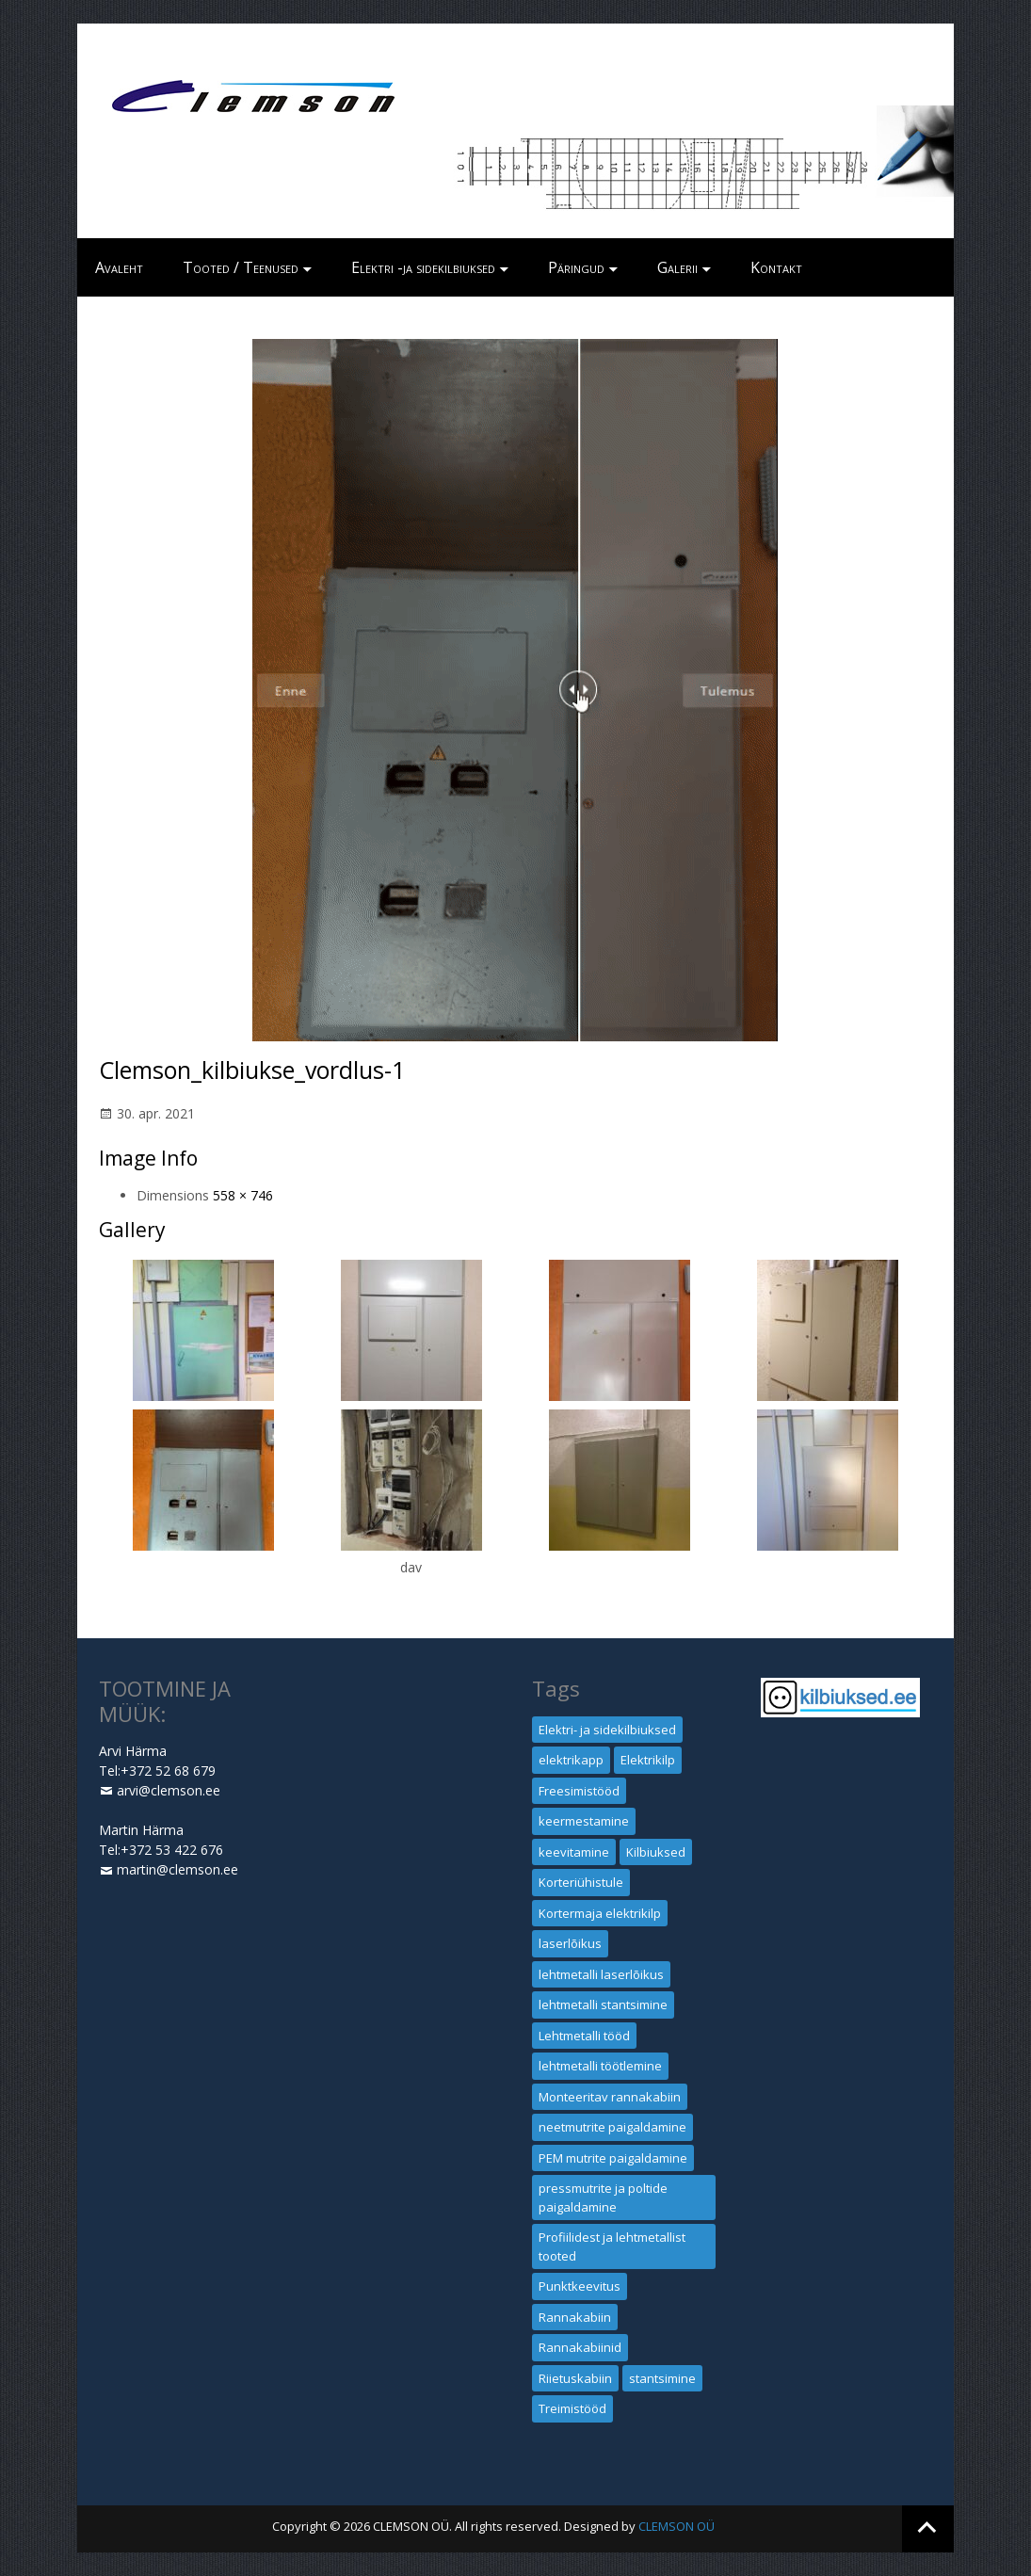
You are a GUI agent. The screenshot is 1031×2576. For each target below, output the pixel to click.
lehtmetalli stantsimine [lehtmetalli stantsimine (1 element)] (603, 2004)
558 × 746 (243, 1195)
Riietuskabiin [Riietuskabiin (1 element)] (575, 2378)
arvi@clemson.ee (168, 1790)
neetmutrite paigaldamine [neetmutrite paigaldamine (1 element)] (612, 2126)
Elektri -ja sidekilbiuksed (423, 267)
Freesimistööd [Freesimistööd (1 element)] (579, 1790)
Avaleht (119, 267)
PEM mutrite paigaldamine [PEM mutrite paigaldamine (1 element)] (613, 2157)
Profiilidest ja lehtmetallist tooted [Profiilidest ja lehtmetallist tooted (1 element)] (612, 2246)
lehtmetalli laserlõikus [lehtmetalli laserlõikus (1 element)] (601, 1974)
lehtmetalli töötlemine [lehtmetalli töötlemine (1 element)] (600, 2065)
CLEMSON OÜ (676, 2526)
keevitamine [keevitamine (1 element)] (574, 1851)
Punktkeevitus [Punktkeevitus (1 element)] (579, 2286)
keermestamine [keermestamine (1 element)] (584, 1820)
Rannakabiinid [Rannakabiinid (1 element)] (580, 2347)
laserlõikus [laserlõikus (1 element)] (570, 1943)
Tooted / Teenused (240, 267)
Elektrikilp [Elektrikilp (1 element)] (647, 1759)
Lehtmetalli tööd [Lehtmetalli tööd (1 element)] (584, 2035)
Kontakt (776, 267)
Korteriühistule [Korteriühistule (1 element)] (581, 1882)
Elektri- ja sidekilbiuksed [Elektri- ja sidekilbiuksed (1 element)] (607, 1729)
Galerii (677, 267)
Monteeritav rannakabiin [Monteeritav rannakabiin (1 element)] (610, 2096)
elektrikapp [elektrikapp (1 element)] (571, 1759)
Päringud (576, 267)
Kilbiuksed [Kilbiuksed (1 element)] (655, 1851)
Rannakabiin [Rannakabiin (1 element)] (575, 2317)
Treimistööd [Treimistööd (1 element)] (572, 2408)
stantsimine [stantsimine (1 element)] (662, 2378)
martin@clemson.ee (177, 1869)
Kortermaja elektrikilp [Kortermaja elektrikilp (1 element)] (600, 1913)
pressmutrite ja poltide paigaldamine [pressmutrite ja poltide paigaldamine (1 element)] (603, 2197)
